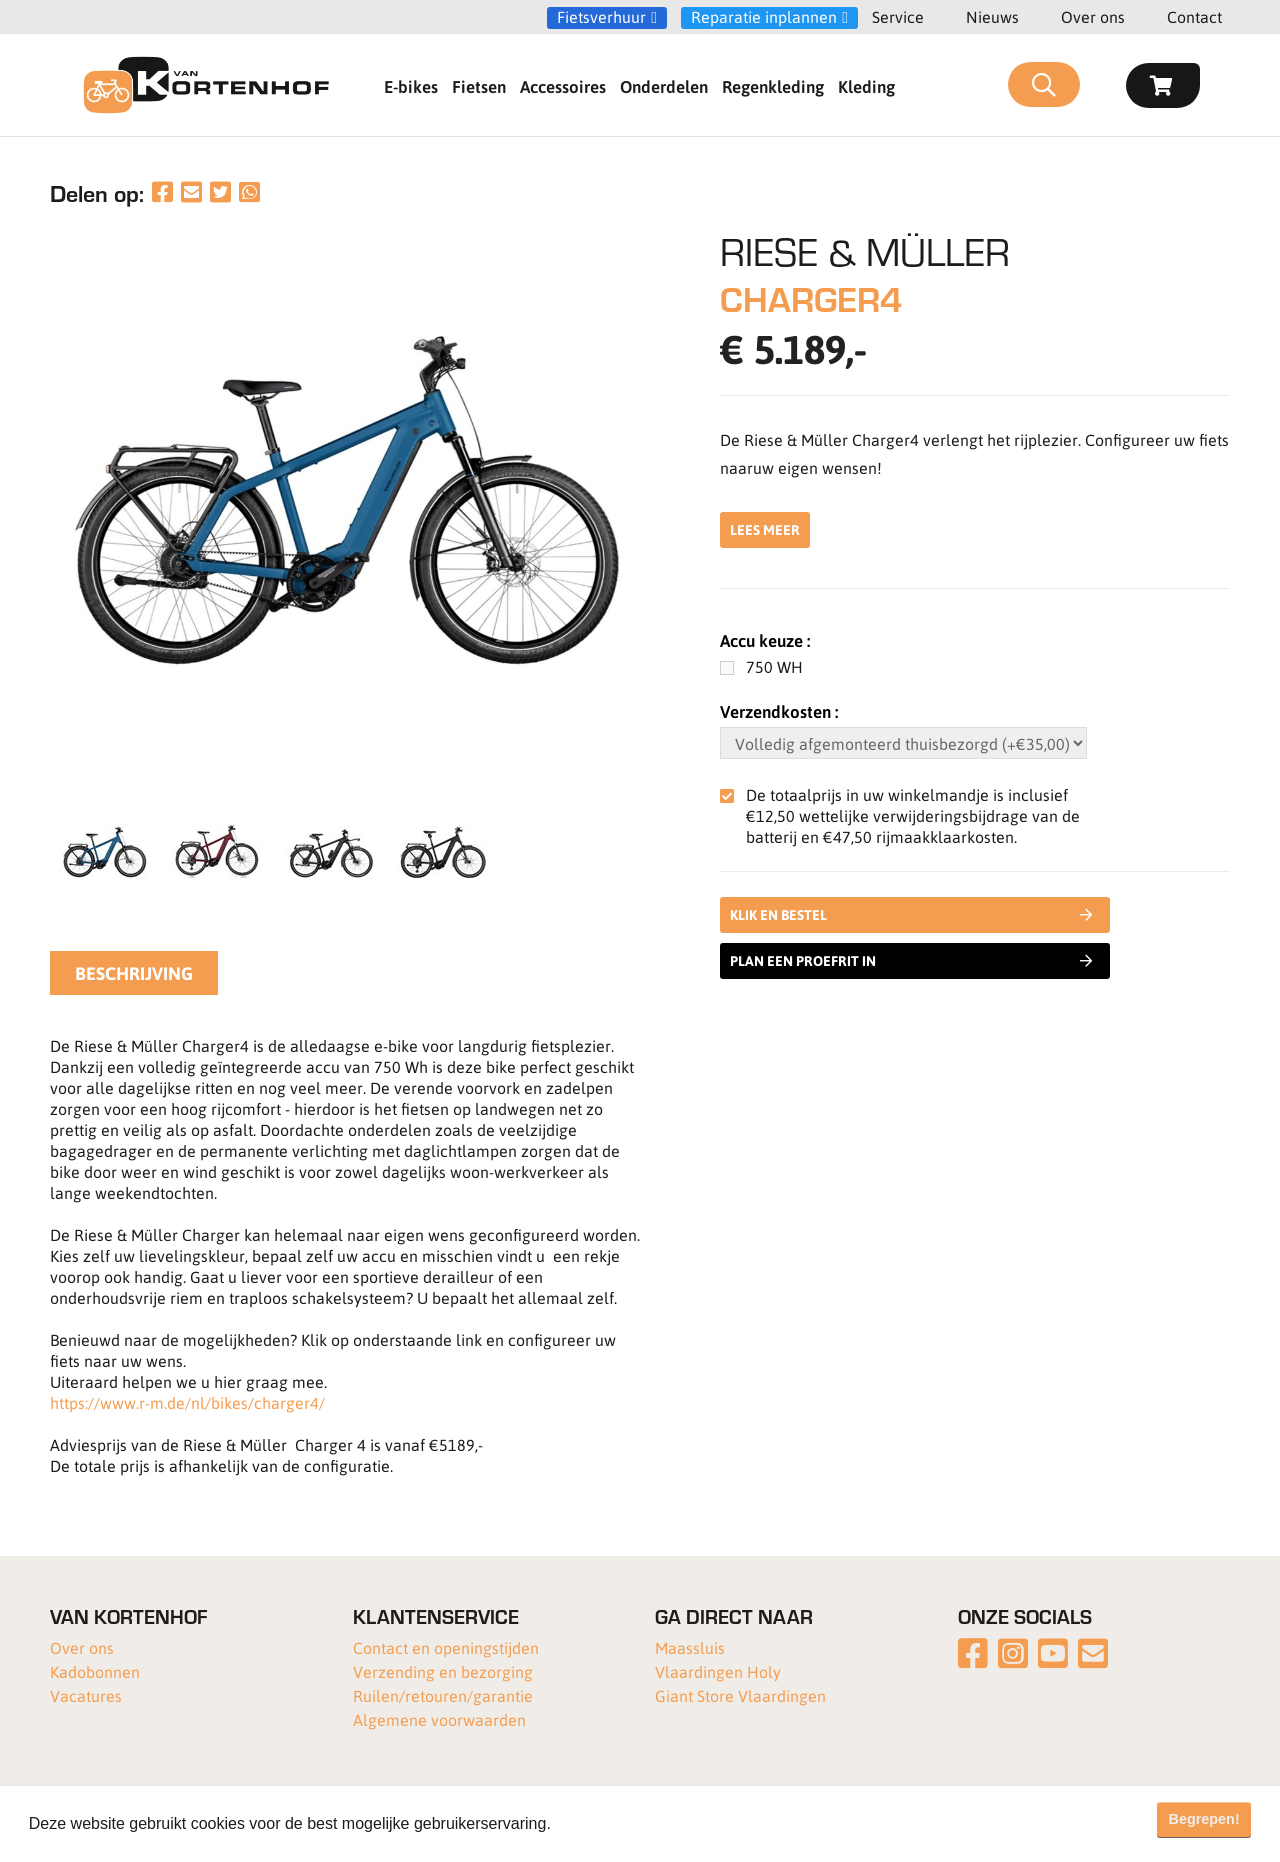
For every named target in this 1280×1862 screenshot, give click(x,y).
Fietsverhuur (601, 17)
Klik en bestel (915, 915)
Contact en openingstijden (446, 1647)
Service (898, 16)
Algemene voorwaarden (439, 1719)
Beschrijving (134, 973)
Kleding (866, 86)
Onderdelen (664, 86)
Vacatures (86, 1695)
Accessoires (563, 86)
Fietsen (479, 86)
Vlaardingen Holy (718, 1671)
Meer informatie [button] (613, 1823)
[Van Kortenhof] (206, 85)
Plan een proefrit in (911, 961)
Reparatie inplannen (764, 17)
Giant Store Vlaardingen (740, 1695)
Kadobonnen (95, 1671)
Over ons (1093, 16)
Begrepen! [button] (1204, 1819)
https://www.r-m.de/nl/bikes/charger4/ (187, 1402)
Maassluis (690, 1647)
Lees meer (765, 529)
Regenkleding (773, 86)
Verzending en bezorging (443, 1671)
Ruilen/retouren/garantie (443, 1695)
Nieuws (992, 16)
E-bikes (411, 86)
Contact (1194, 16)
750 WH (774, 666)
